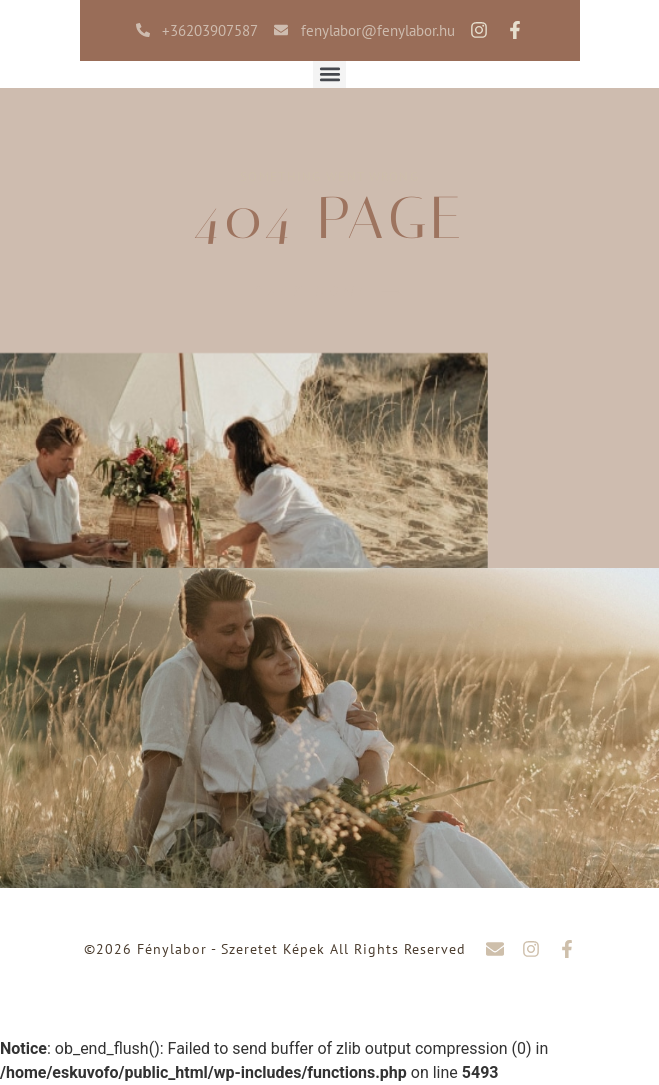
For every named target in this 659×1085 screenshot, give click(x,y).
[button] (329, 74)
